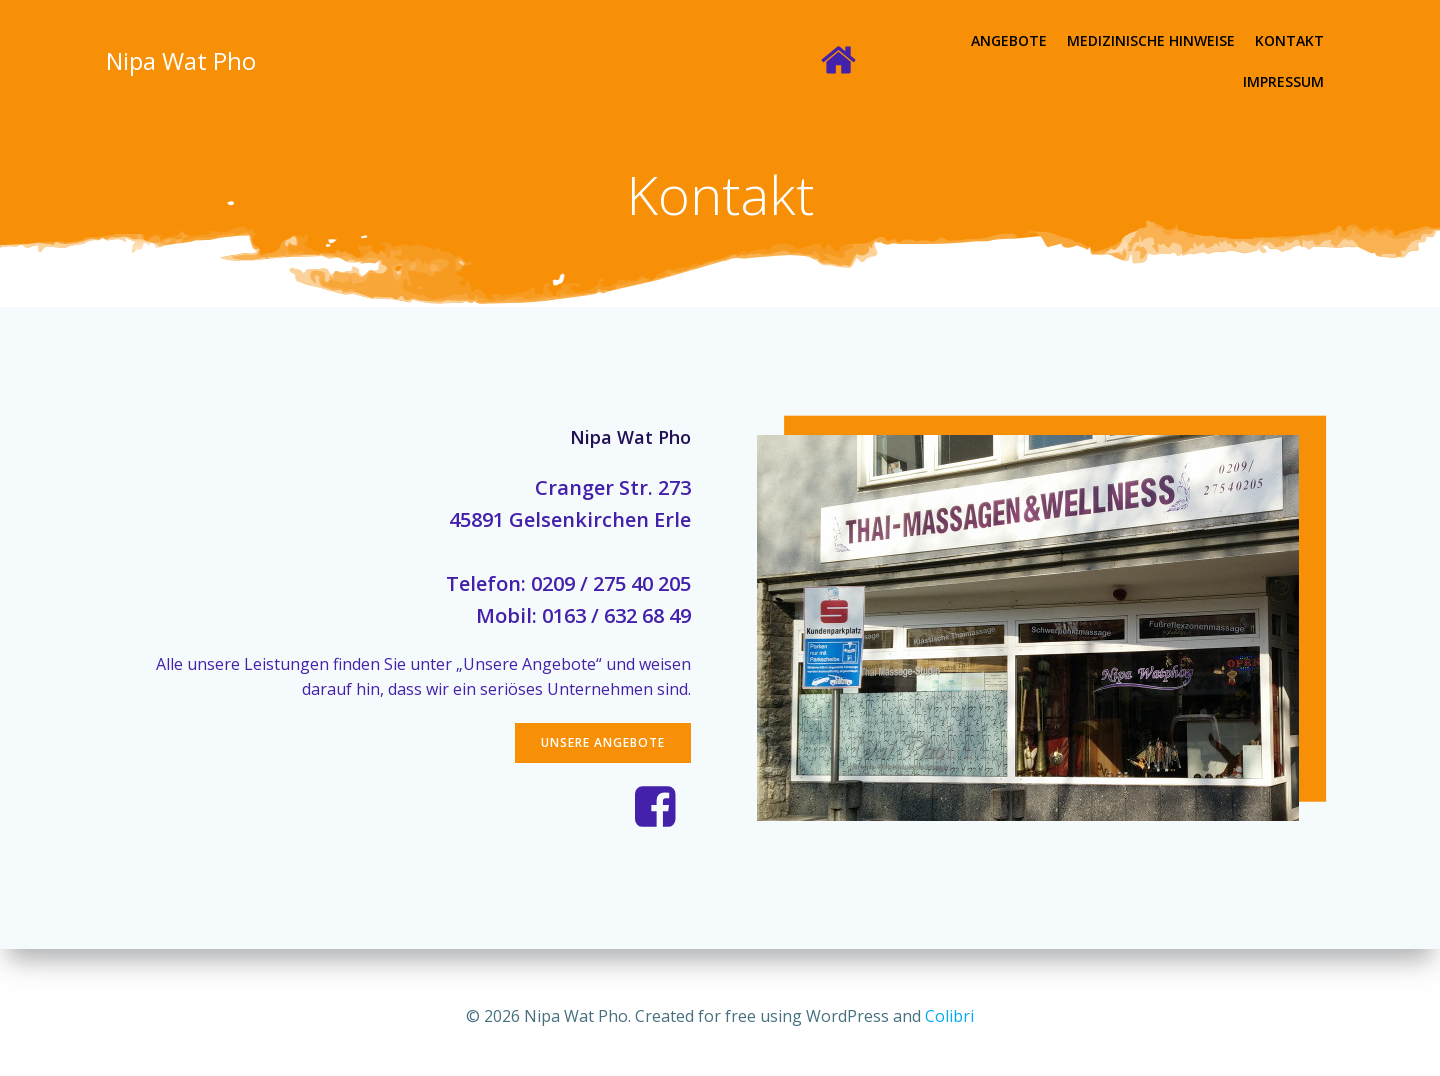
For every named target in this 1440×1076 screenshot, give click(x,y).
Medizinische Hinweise (1051, 40)
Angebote (909, 40)
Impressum (1284, 40)
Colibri (949, 1016)
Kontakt (1189, 40)
